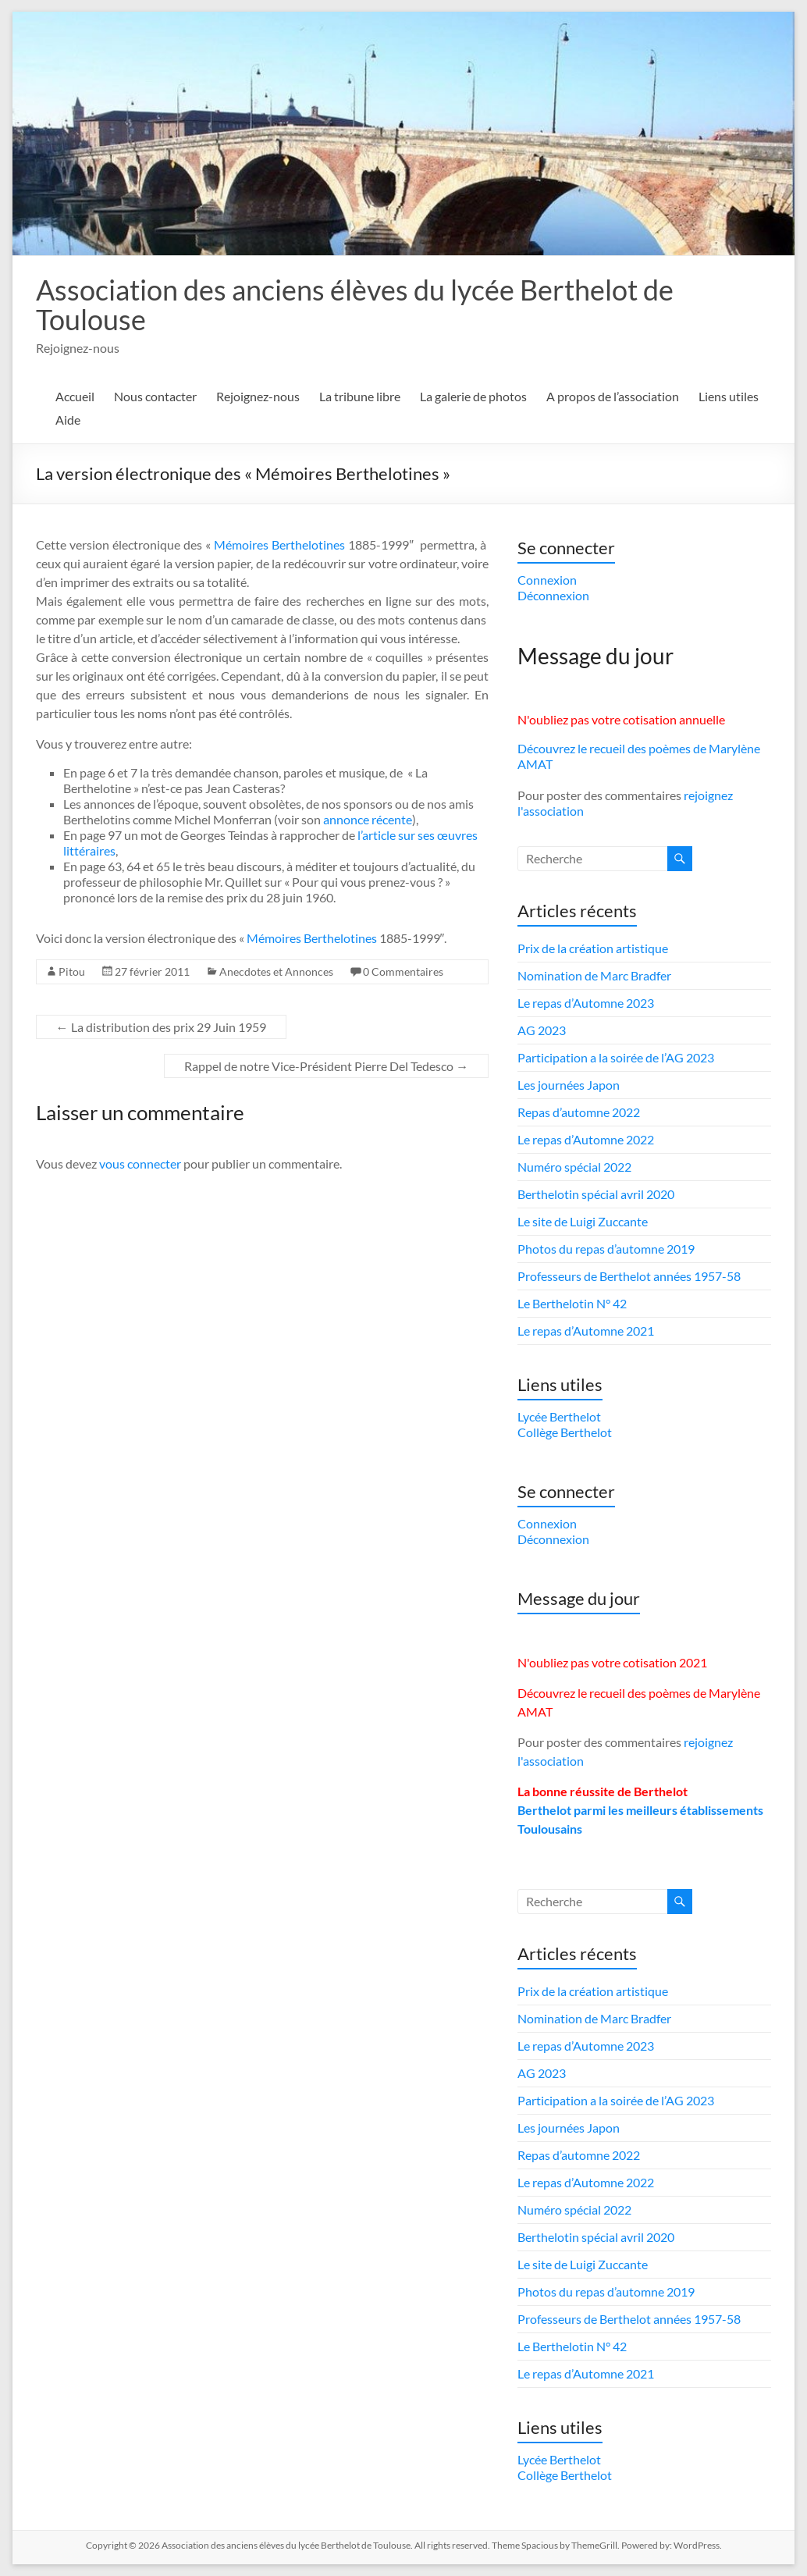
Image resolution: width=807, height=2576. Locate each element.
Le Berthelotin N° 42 (572, 1303)
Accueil (74, 396)
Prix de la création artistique (592, 948)
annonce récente (367, 819)
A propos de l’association (612, 396)
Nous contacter (155, 396)
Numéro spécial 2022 (574, 1166)
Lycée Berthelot (559, 1416)
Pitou (72, 971)
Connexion (547, 579)
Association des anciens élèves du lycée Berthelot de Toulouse (355, 304)
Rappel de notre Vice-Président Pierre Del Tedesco (326, 1066)
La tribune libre (359, 396)
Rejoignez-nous (258, 396)
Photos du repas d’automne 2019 (606, 1248)
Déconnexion (553, 595)
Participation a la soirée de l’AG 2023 (615, 1057)
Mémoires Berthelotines (279, 544)
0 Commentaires (403, 971)
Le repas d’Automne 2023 (585, 1002)
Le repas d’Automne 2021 (585, 1330)
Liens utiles (729, 396)
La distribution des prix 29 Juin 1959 (161, 1026)
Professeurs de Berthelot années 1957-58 (629, 1275)
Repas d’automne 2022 (578, 1112)
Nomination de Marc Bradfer (594, 975)
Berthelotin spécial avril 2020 (595, 1194)
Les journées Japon (568, 1084)
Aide (67, 419)
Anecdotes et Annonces (276, 971)
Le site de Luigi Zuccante (582, 1221)
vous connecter (140, 1163)
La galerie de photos (473, 396)
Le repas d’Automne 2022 (585, 1139)
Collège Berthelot (564, 1432)
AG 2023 (541, 1030)
